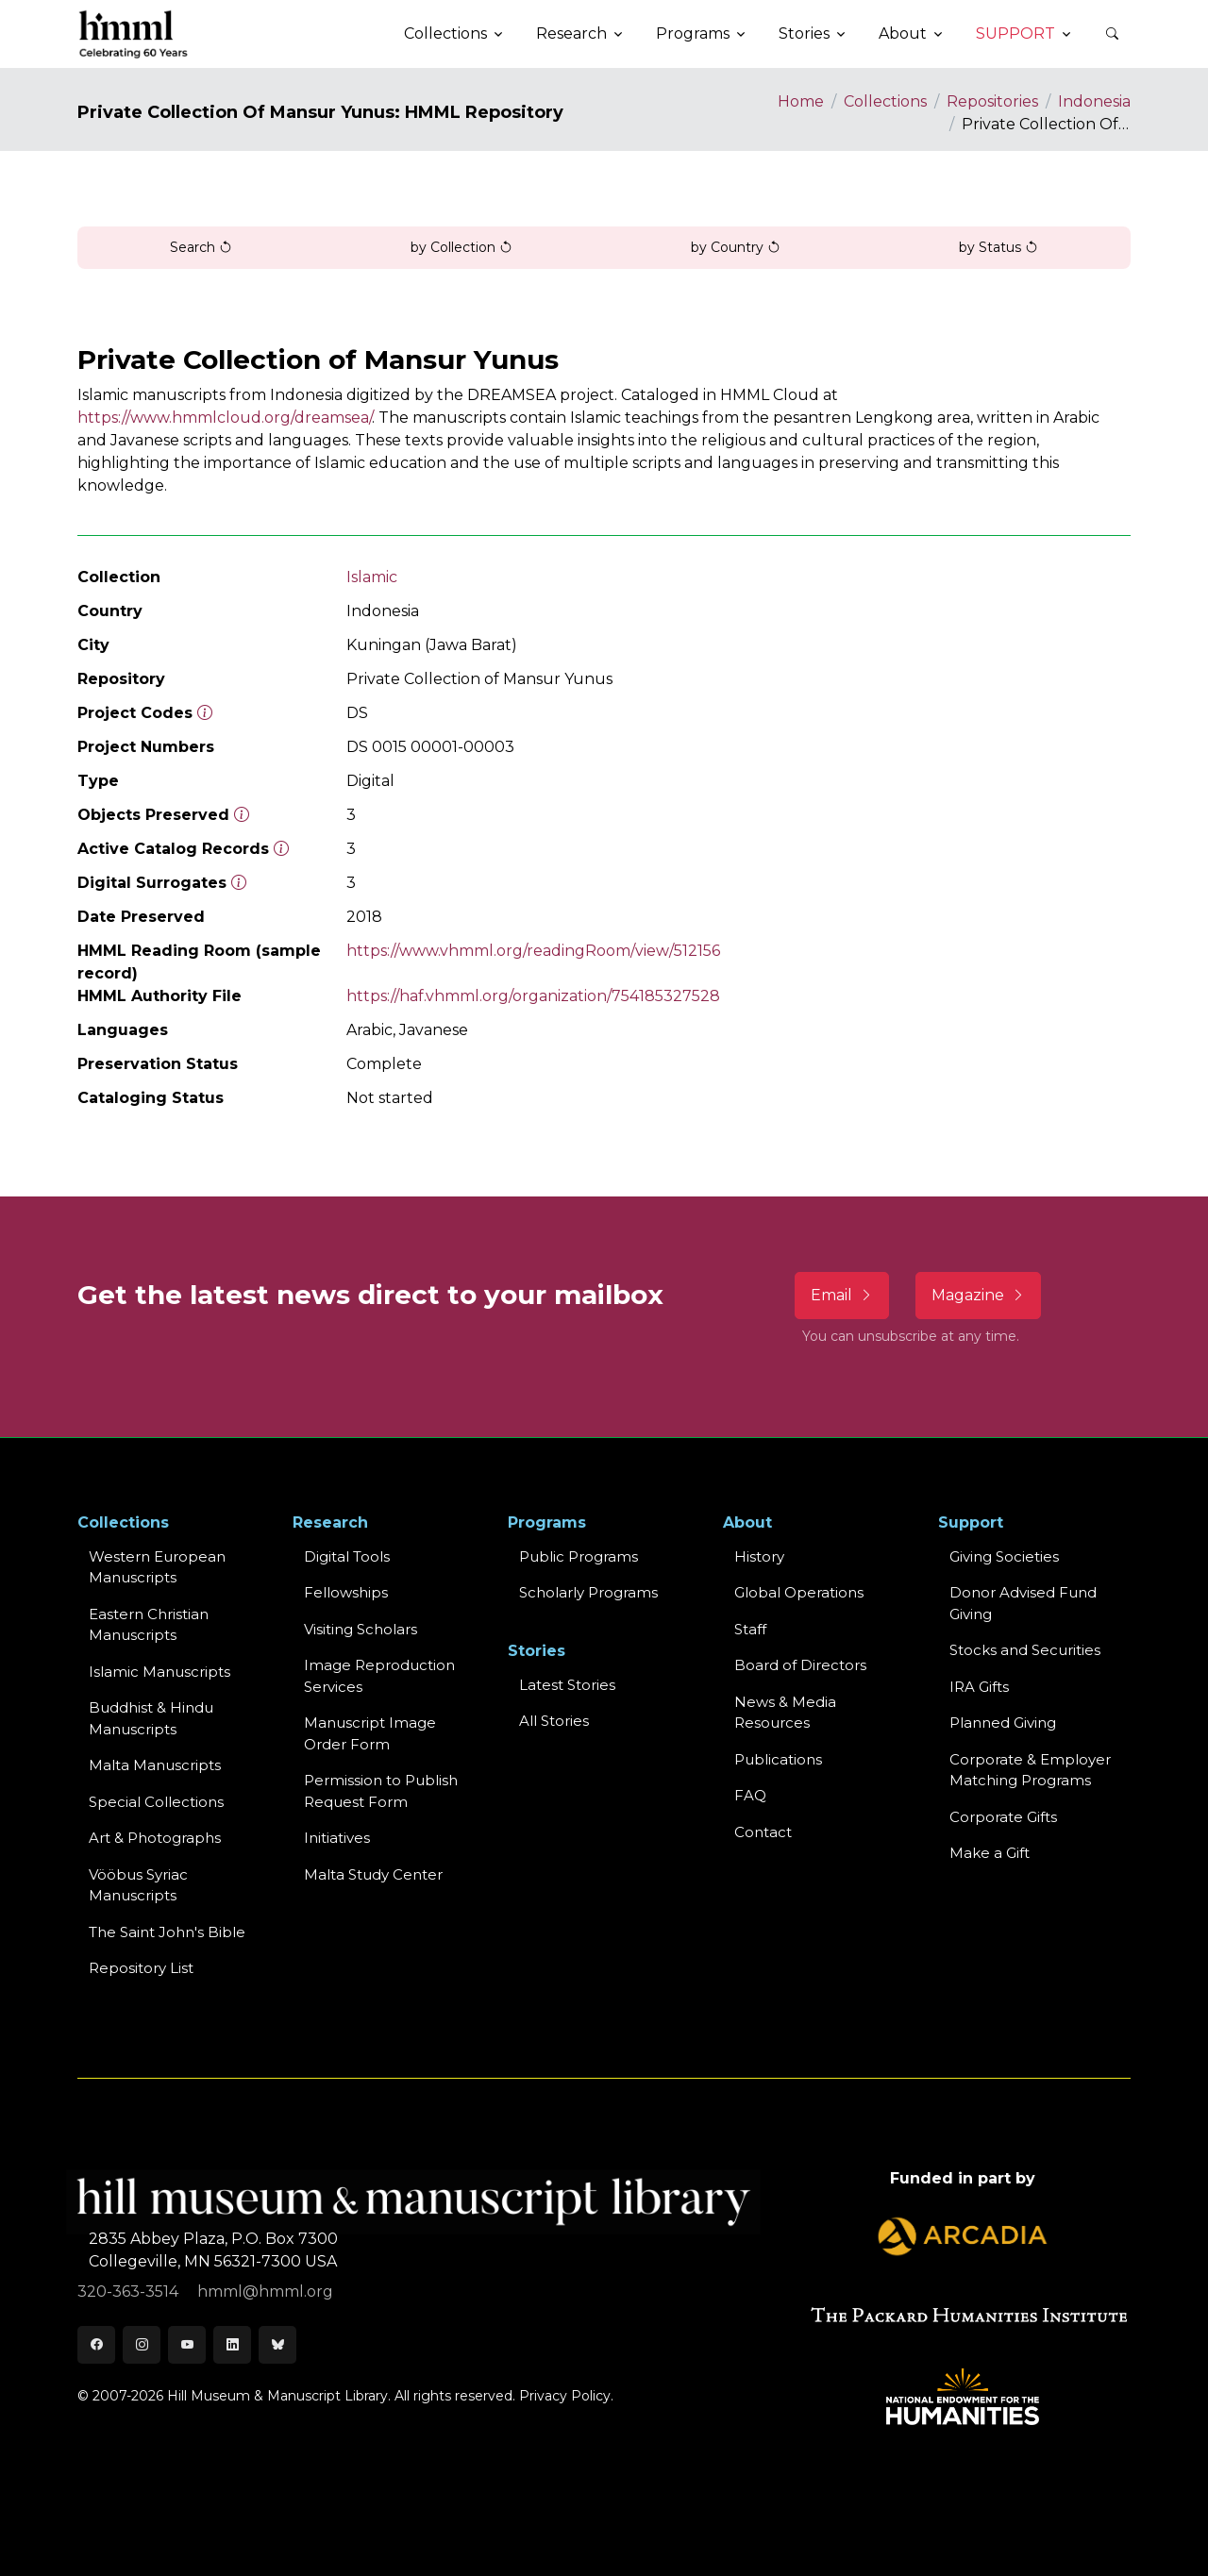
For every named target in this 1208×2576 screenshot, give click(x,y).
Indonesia (1094, 101)
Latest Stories (567, 1685)
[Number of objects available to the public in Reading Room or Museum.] (281, 849)
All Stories (554, 1721)
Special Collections (156, 1802)
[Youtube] (187, 2345)
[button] (1112, 34)
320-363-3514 (129, 2291)
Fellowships (346, 1592)
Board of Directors (800, 1665)
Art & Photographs (155, 1838)
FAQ (750, 1795)
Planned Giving (1002, 1722)
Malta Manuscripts (155, 1765)
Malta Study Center (373, 1874)
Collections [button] (445, 33)
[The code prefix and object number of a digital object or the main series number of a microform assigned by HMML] (204, 713)
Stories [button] (804, 33)
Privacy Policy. (566, 2395)
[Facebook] (96, 2345)
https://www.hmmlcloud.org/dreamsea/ (224, 418)
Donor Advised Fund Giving (1023, 1603)
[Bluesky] (277, 2345)
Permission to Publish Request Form (381, 1791)
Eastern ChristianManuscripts (149, 1625)
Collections (885, 101)
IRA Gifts (979, 1687)
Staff (750, 1629)
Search (201, 247)
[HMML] (134, 33)
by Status (998, 247)
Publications (778, 1759)
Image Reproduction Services (379, 1676)
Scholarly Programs (588, 1592)
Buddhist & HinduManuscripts (151, 1718)
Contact (763, 1832)
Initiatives (337, 1838)
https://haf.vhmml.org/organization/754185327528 (533, 996)
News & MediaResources (785, 1712)
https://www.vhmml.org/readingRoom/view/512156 (533, 951)
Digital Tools (347, 1556)
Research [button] (571, 33)
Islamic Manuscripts (159, 1672)
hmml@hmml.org (265, 2291)
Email (842, 1295)
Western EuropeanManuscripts (157, 1567)
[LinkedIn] (232, 2345)
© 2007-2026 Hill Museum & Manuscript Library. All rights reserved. (296, 2395)
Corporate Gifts (1003, 1817)
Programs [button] (693, 33)
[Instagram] (141, 2345)
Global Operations (799, 1592)
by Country (735, 247)
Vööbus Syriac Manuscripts (138, 1885)
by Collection (461, 247)
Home (801, 101)
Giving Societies (1004, 1556)
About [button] (903, 33)
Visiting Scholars (360, 1629)
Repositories (992, 101)
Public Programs (578, 1556)
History (759, 1556)
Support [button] (1015, 33)
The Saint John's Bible (167, 1932)
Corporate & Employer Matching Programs (1030, 1770)
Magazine (978, 1295)
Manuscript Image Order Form (370, 1733)
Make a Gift (989, 1853)
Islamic (371, 577)
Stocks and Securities (1024, 1650)
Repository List (141, 1968)
